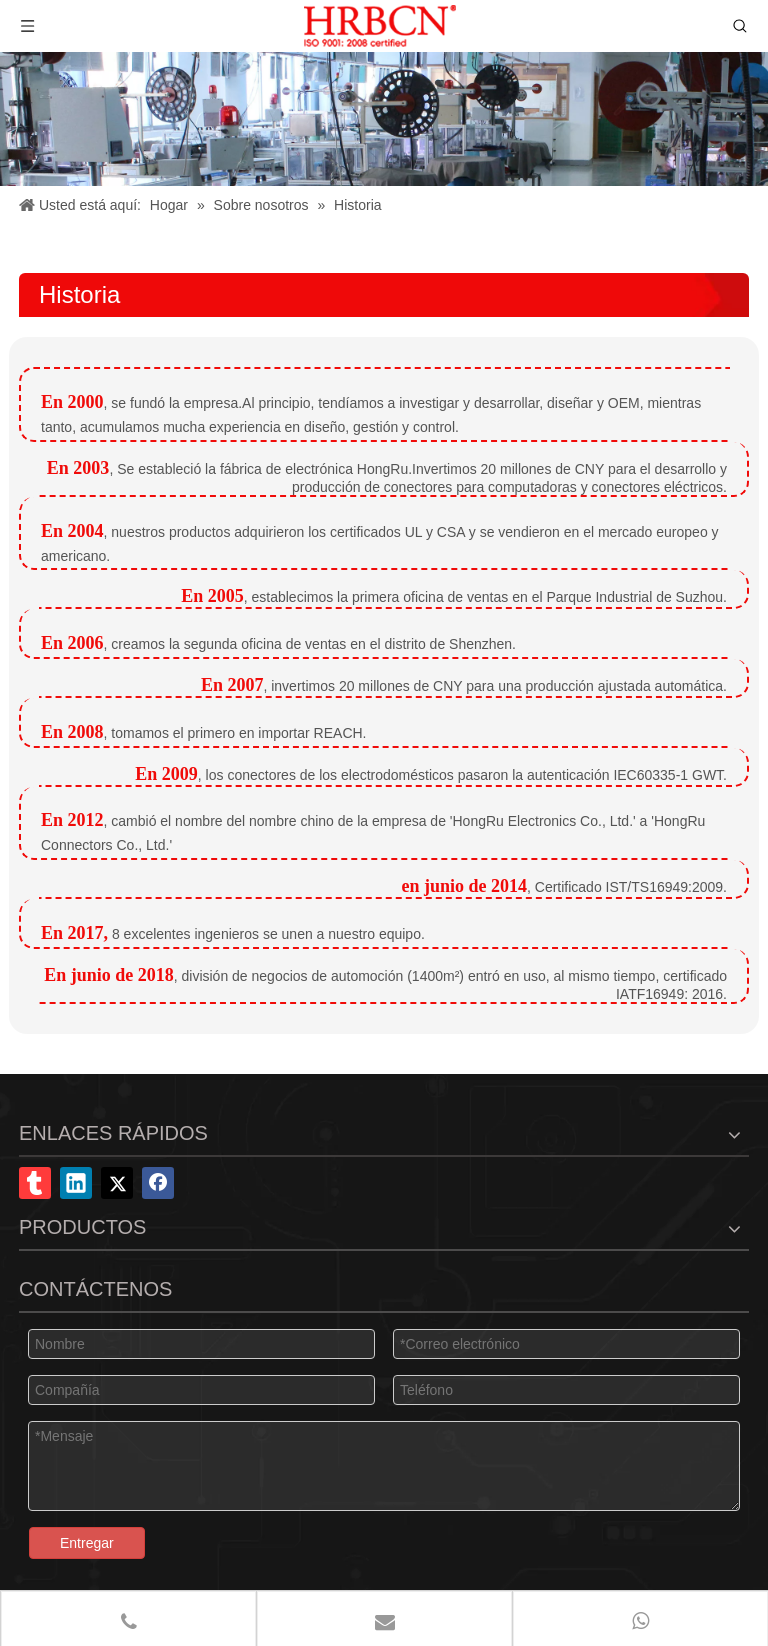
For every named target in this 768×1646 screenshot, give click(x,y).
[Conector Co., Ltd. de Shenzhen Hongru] (384, 119)
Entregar (87, 1543)
